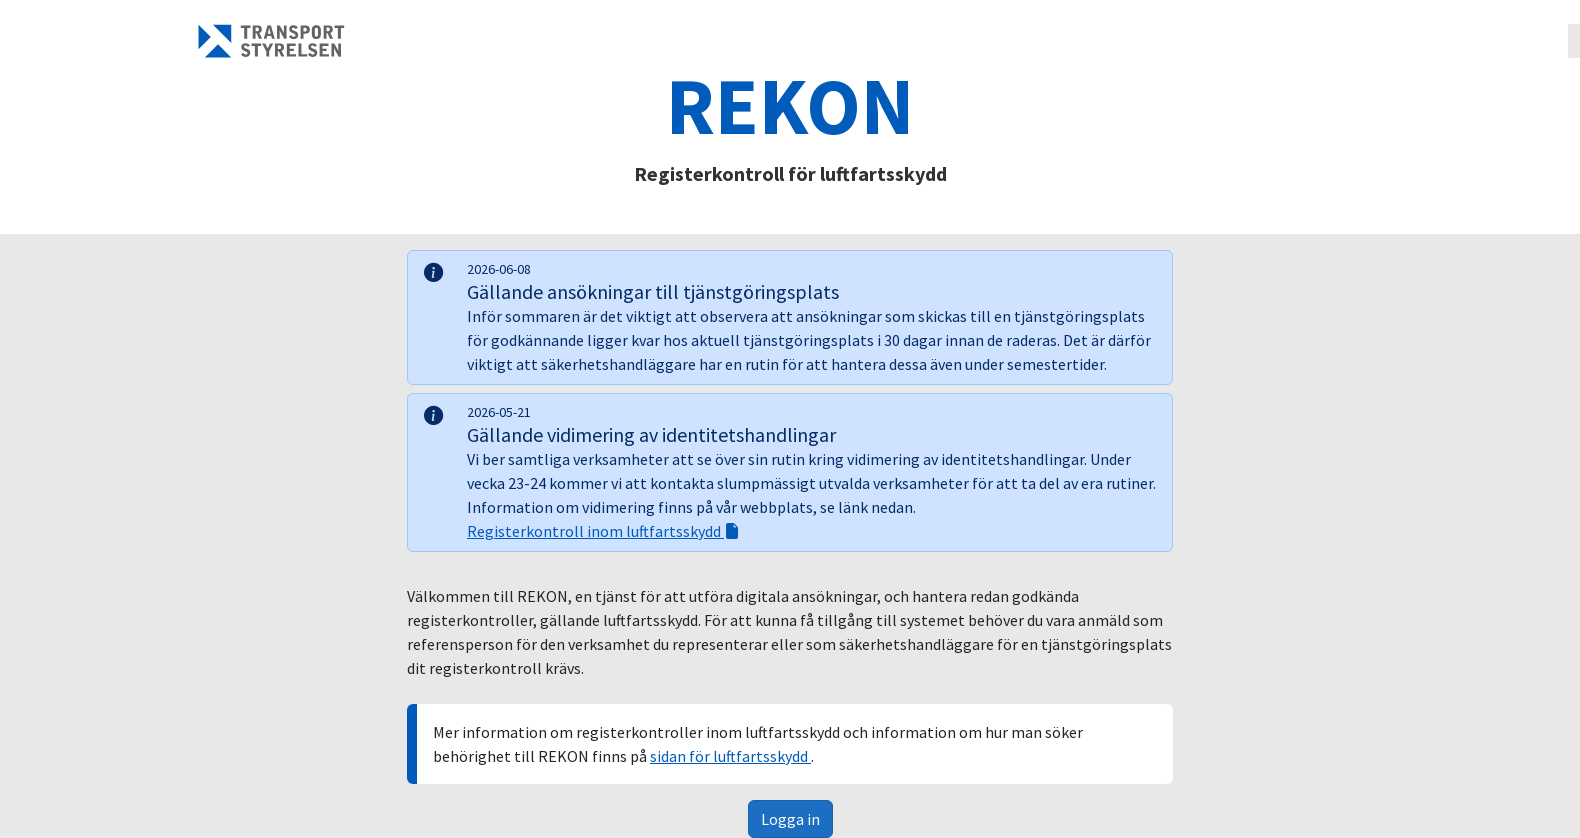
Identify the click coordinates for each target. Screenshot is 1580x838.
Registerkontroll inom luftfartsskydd (603, 531)
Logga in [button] (790, 819)
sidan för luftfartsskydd (730, 756)
